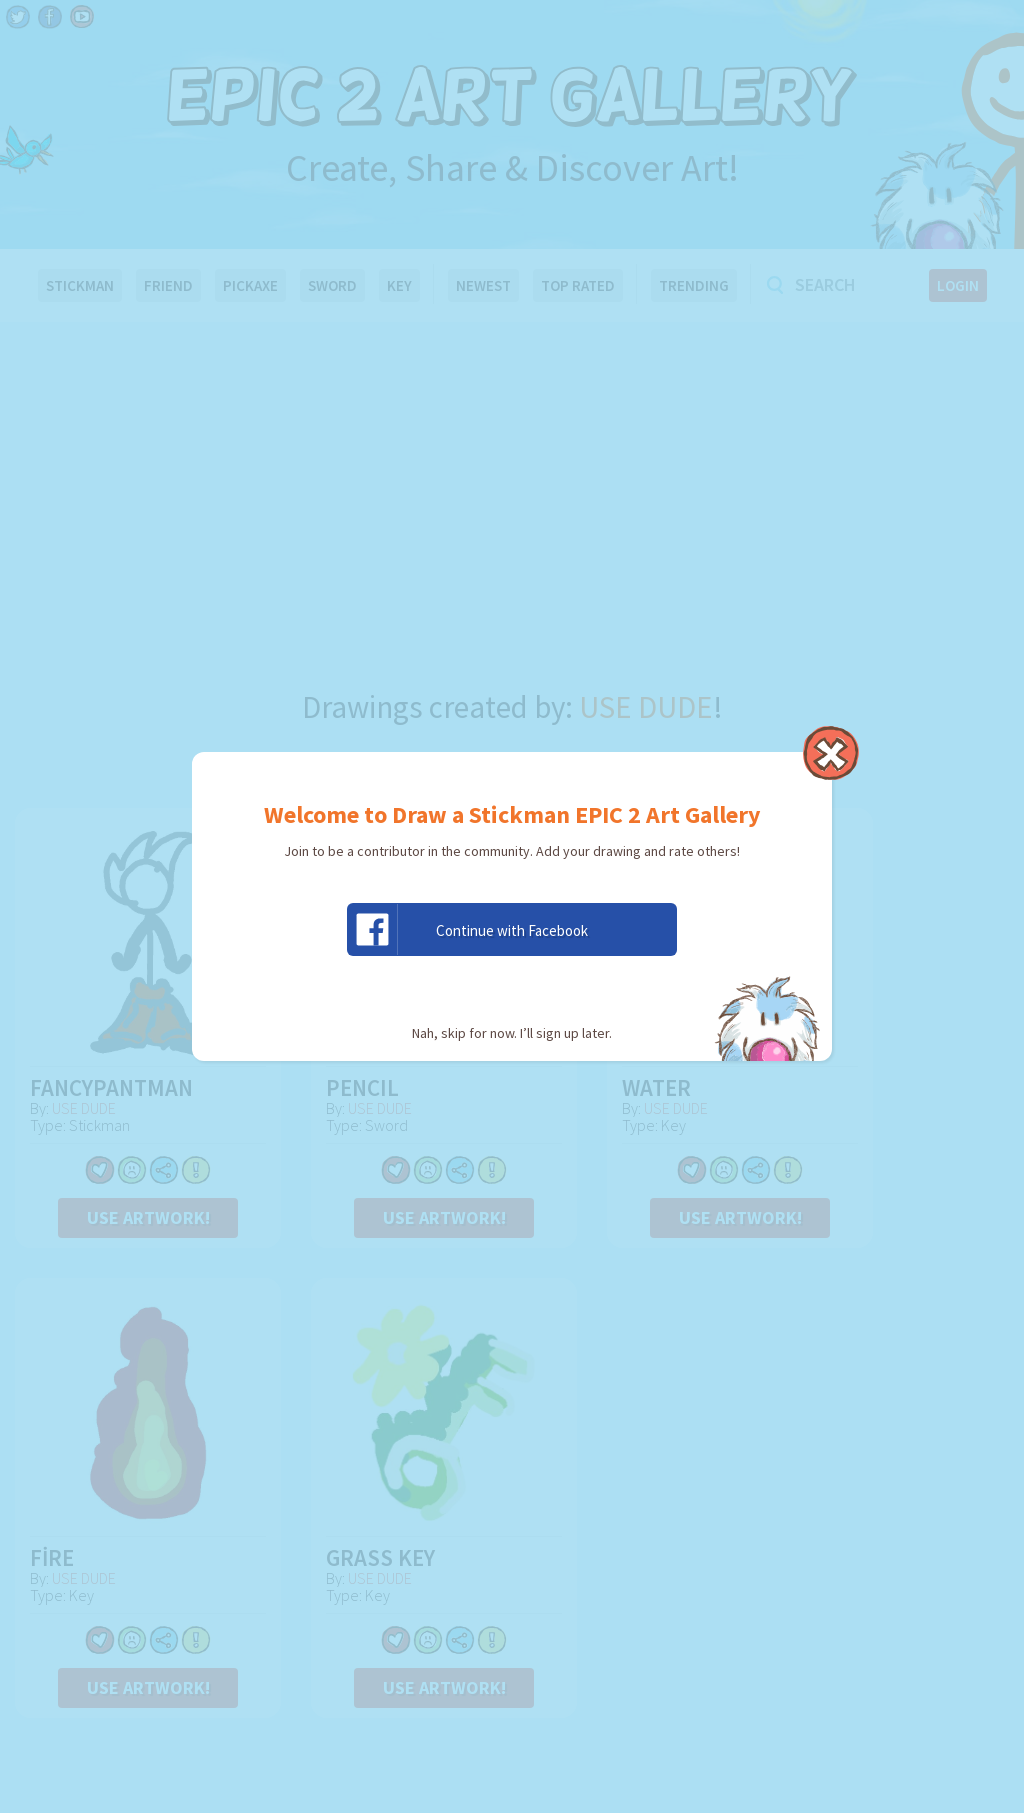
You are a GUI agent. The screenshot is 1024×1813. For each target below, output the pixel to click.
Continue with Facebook (468, 929)
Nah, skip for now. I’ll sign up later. (512, 1033)
